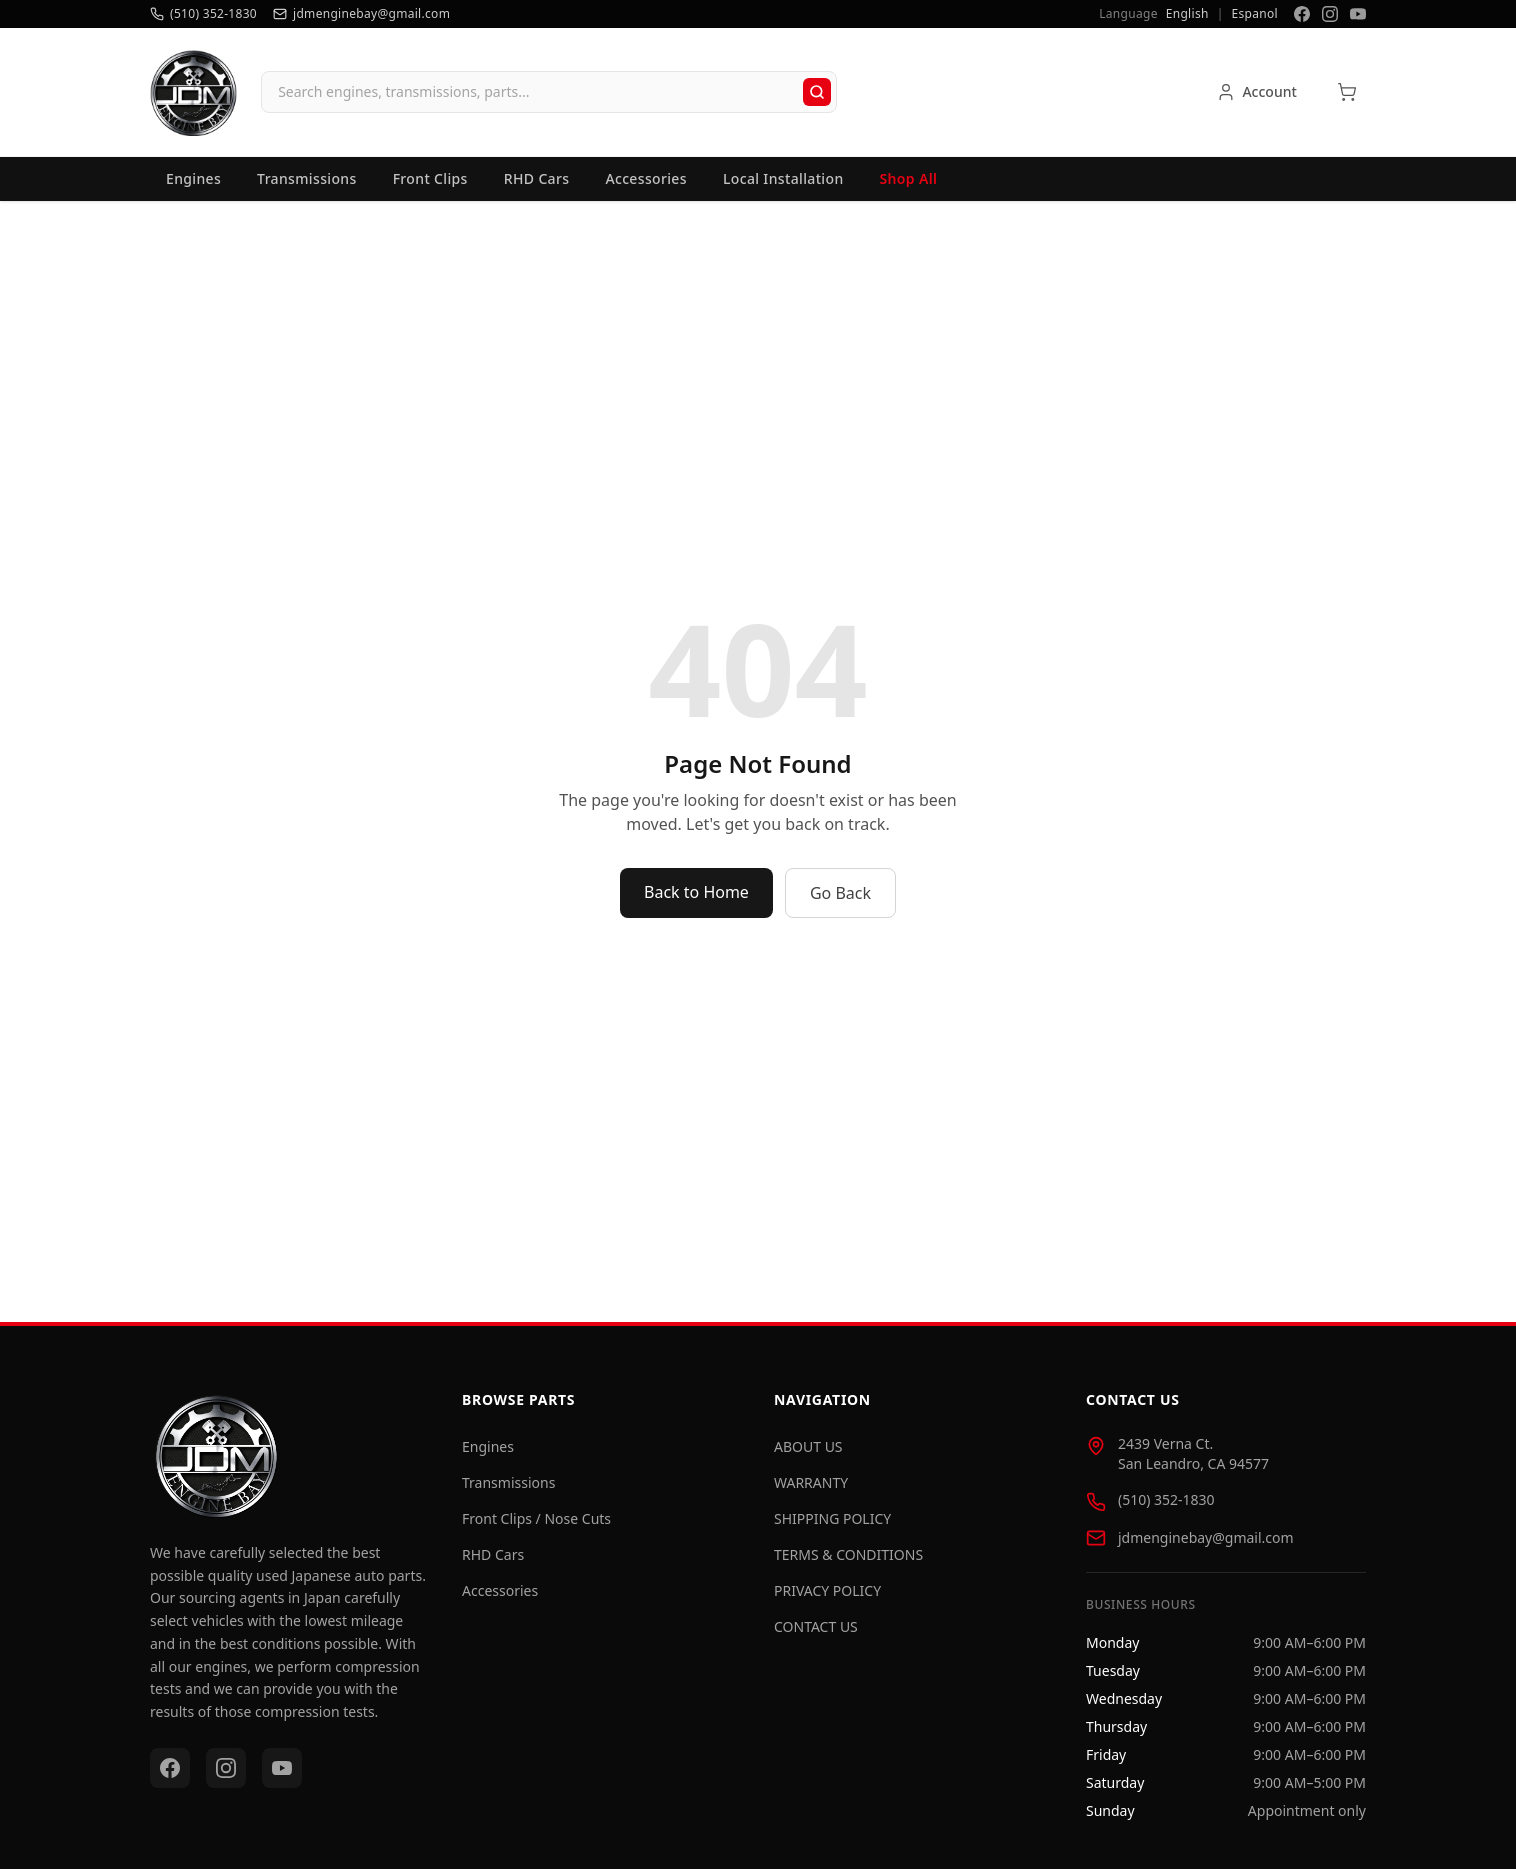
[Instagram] (1330, 14)
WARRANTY (811, 1490)
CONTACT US (816, 1634)
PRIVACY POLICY (827, 1598)
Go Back (840, 902)
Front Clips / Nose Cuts (536, 1526)
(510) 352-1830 (1166, 1507)
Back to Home (696, 901)
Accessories (646, 186)
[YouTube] (1358, 14)
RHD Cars (537, 186)
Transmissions (307, 186)
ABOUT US (808, 1454)
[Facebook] (1302, 14)
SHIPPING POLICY (832, 1526)
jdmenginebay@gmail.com (1206, 1545)
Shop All (909, 186)
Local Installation (783, 186)
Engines (193, 186)
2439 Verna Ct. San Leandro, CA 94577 (1193, 1461)
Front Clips (430, 186)
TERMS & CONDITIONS (848, 1562)
